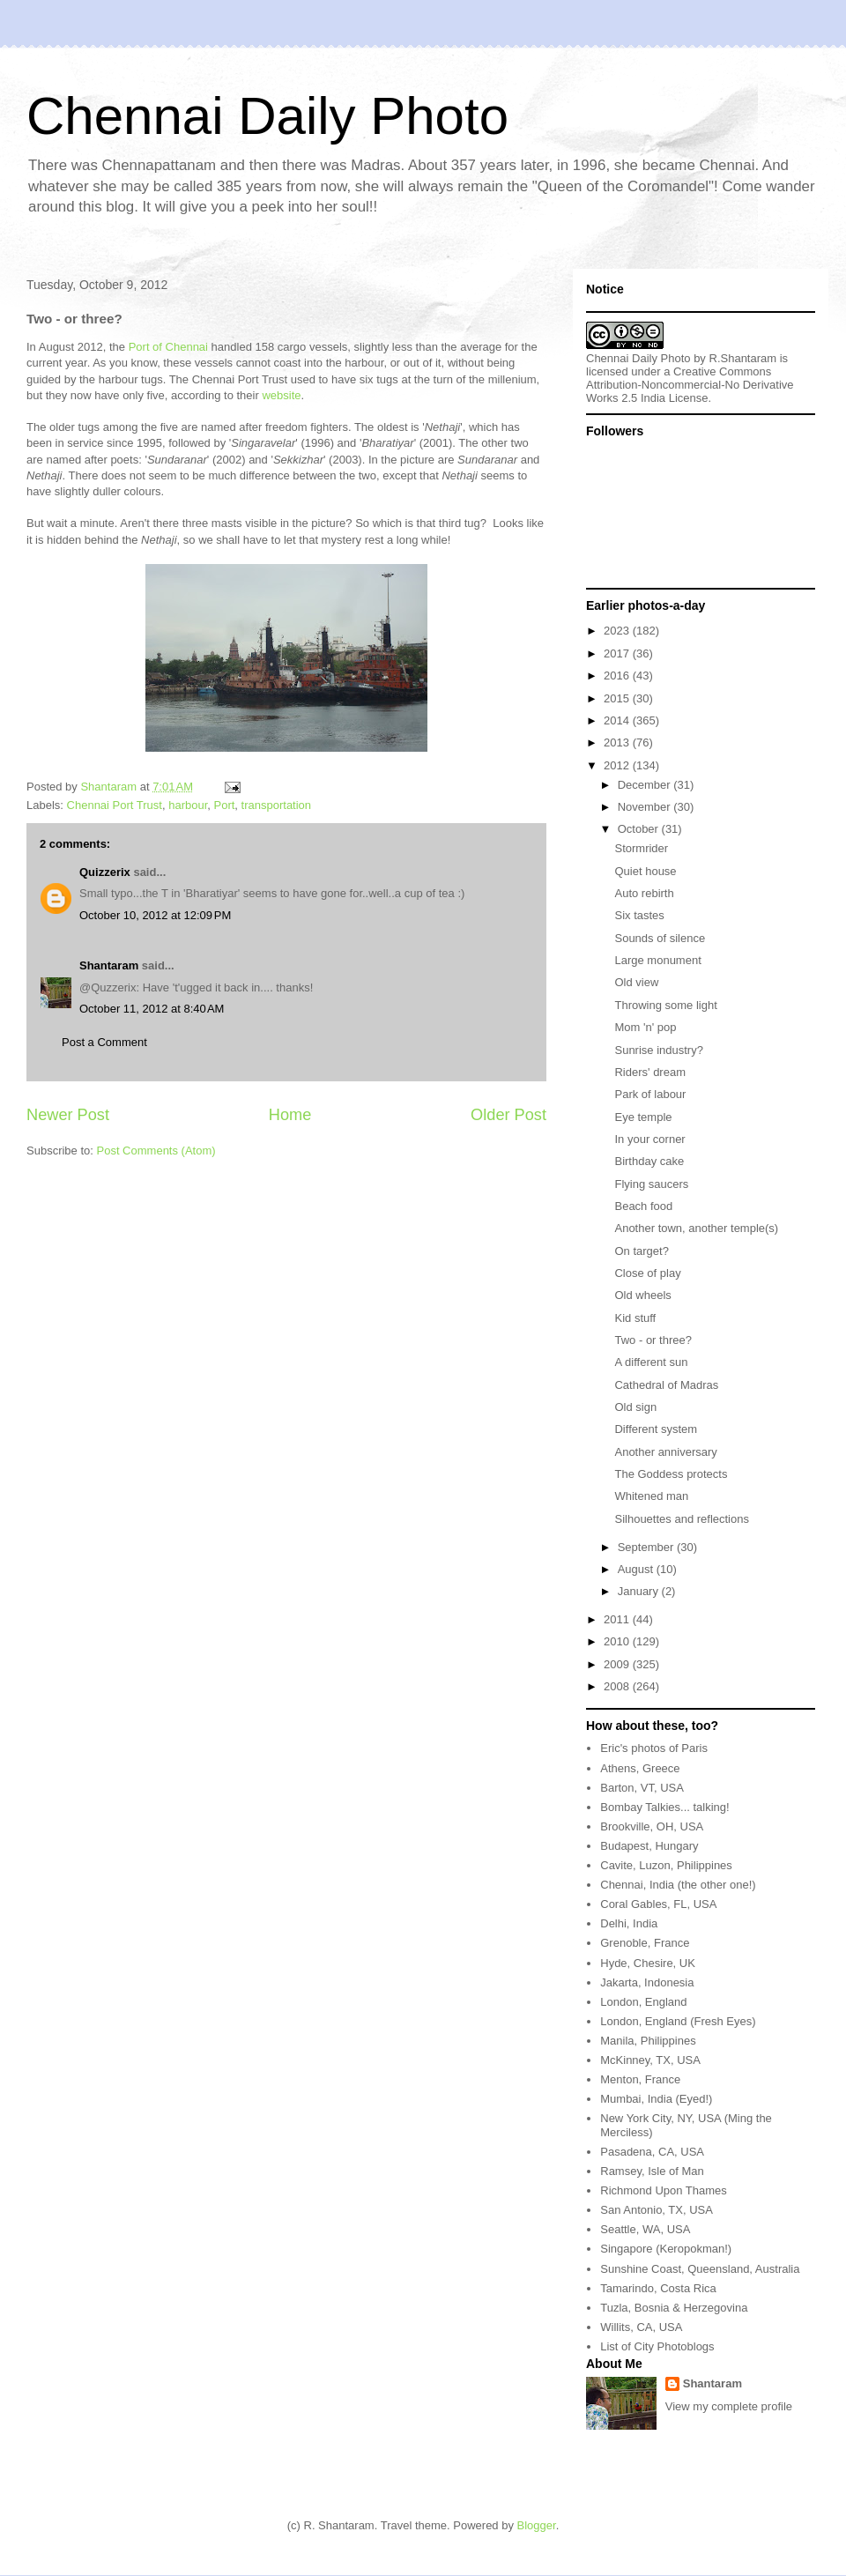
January (640, 1591)
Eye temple (643, 1117)
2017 (618, 653)
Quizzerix (104, 872)
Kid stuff (635, 1318)
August (637, 1569)
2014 (618, 720)
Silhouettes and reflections (681, 1519)
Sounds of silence (659, 938)
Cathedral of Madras (666, 1385)
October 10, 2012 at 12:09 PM (155, 915)
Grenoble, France (644, 1942)
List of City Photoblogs (657, 2346)
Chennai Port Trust (114, 805)
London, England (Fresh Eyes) (677, 2021)
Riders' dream (650, 1072)
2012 (618, 765)
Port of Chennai (168, 346)
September (647, 1547)
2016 (618, 675)
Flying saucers (651, 1184)
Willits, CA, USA (641, 2327)
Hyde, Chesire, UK (647, 1963)
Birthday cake (649, 1161)
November (646, 806)
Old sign (635, 1407)
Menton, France (640, 2079)
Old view (636, 982)
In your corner (649, 1139)
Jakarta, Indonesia (647, 1982)
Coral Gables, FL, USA (658, 1904)
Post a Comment (104, 1042)
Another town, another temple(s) (696, 1228)
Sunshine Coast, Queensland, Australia (699, 2268)
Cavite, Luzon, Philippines (666, 1865)
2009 (618, 1664)
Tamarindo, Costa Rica (658, 2288)
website (281, 395)
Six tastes (639, 915)
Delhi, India (628, 1923)
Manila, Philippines (647, 2040)
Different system (655, 1429)
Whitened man (651, 1496)
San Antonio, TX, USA (656, 2209)
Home (290, 1115)
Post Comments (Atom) (156, 1150)
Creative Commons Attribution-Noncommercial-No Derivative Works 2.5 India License (690, 385)
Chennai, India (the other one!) (677, 1884)
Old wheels (642, 1295)
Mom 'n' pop (645, 1027)
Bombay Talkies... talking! (664, 1807)
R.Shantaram (743, 358)
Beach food (643, 1206)
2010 (618, 1641)
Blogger (536, 2525)
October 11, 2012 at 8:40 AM (151, 1008)
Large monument (657, 960)
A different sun (650, 1362)
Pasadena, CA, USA (652, 2151)
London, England (643, 2001)
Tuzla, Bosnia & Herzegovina (673, 2307)
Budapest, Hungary (649, 1845)
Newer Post (67, 1115)
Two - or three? (652, 1340)
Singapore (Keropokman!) (665, 2248)
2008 (618, 1686)
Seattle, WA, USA (645, 2229)
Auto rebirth (643, 893)
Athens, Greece (639, 1768)
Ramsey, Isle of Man (652, 2171)
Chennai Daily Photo (267, 115)
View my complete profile (728, 2406)
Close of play (647, 1273)
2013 (618, 742)
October (640, 828)
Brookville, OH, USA (651, 1826)
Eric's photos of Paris (654, 1748)
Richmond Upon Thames (663, 2190)
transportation (276, 805)
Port (224, 805)
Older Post (508, 1115)
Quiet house (645, 871)
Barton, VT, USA (642, 1787)
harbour (187, 805)
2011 (618, 1619)
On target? (641, 1251)
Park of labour (650, 1094)
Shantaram (108, 965)
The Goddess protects (670, 1474)
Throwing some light (665, 1005)
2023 (618, 630)
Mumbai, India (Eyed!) (656, 2098)
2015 (618, 698)
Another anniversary (665, 1452)
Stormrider (641, 848)
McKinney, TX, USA (650, 2060)
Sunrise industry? (658, 1050)
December (646, 784)
